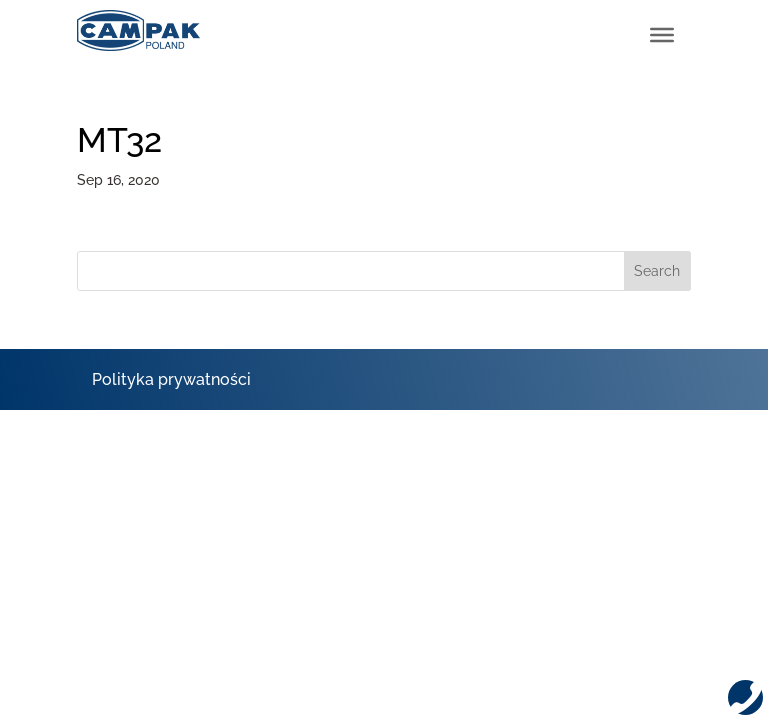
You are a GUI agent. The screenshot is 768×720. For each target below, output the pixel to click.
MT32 (119, 140)
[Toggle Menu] (662, 35)
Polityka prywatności (171, 379)
